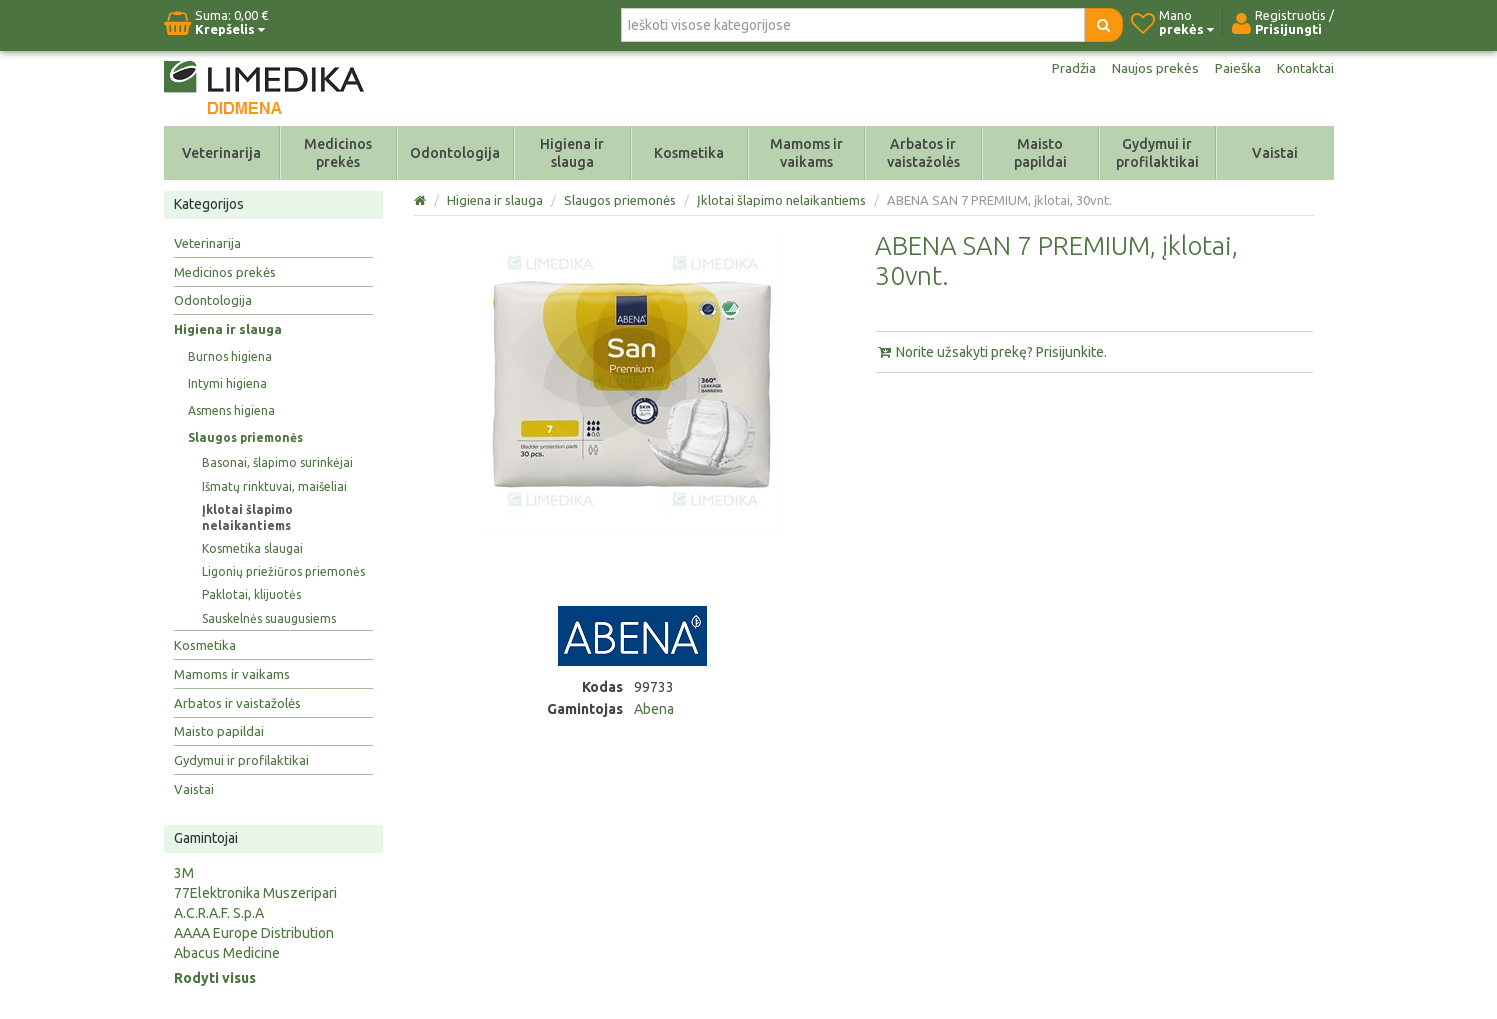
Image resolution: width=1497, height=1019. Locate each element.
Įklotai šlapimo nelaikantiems (247, 517)
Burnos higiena (230, 356)
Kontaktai (1305, 68)
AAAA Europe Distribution (254, 933)
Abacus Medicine (227, 953)
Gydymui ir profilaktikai (1157, 153)
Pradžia (1071, 68)
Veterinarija (221, 153)
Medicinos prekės (338, 153)
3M (184, 873)
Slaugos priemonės (245, 437)
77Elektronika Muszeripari (255, 893)
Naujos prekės (1154, 68)
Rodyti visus (215, 978)
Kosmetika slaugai (252, 548)
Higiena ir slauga (572, 153)
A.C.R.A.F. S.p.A (219, 913)
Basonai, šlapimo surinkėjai (277, 462)
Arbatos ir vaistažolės (923, 153)
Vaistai (1275, 153)
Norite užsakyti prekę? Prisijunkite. (991, 352)
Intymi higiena (227, 383)
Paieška (1237, 68)
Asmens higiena (231, 410)
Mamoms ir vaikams (806, 153)
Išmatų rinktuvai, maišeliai (274, 486)
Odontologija (455, 153)
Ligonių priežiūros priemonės (283, 571)
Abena (654, 709)
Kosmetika (689, 153)
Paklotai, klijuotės (251, 594)
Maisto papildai (1040, 153)
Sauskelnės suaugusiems (269, 618)
